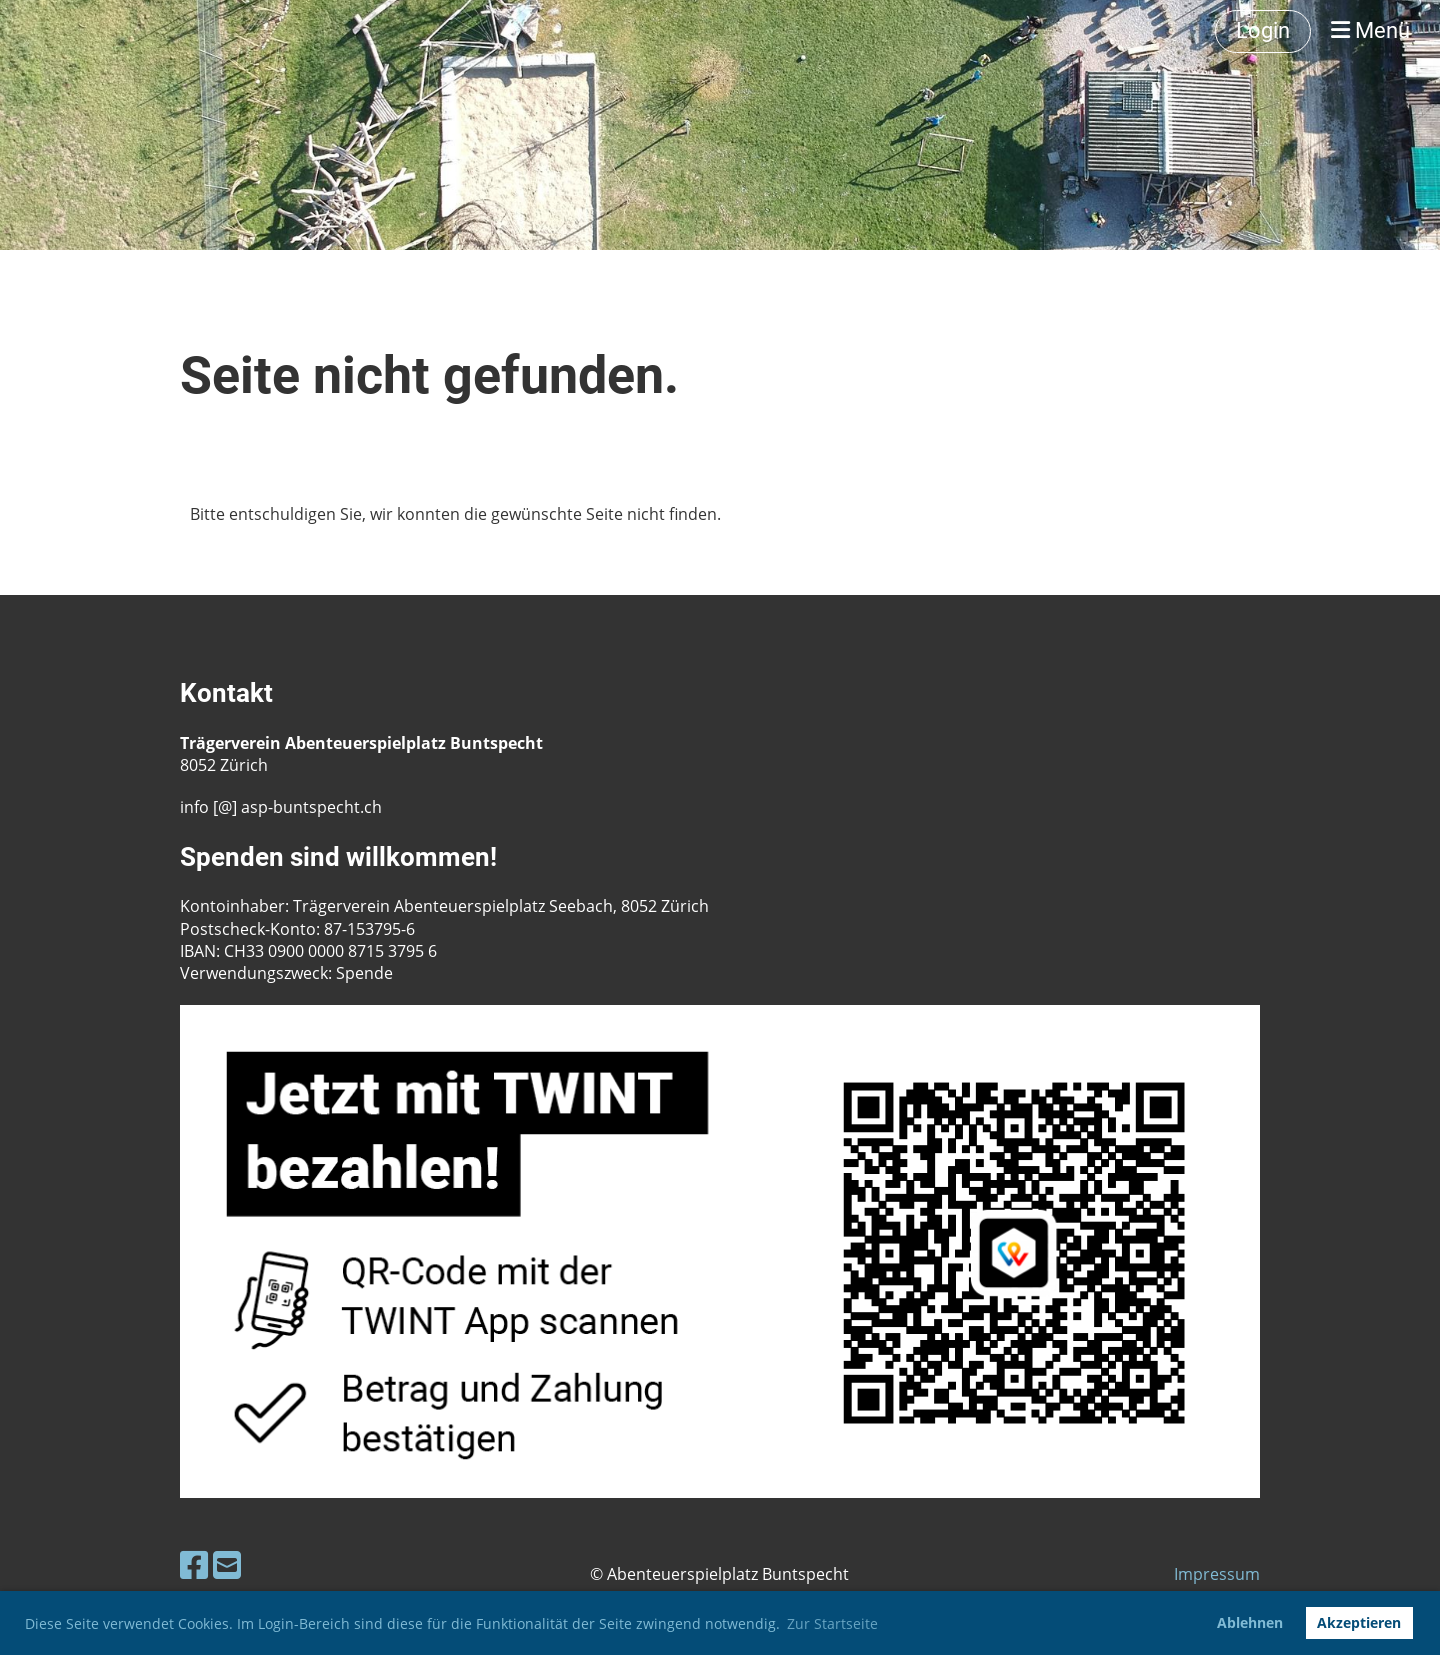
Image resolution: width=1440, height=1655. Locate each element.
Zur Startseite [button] (832, 1623)
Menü (1370, 30)
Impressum (1217, 1574)
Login (1263, 30)
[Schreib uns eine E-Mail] (227, 1564)
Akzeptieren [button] (1359, 1622)
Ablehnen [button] (1250, 1622)
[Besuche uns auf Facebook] (194, 1564)
